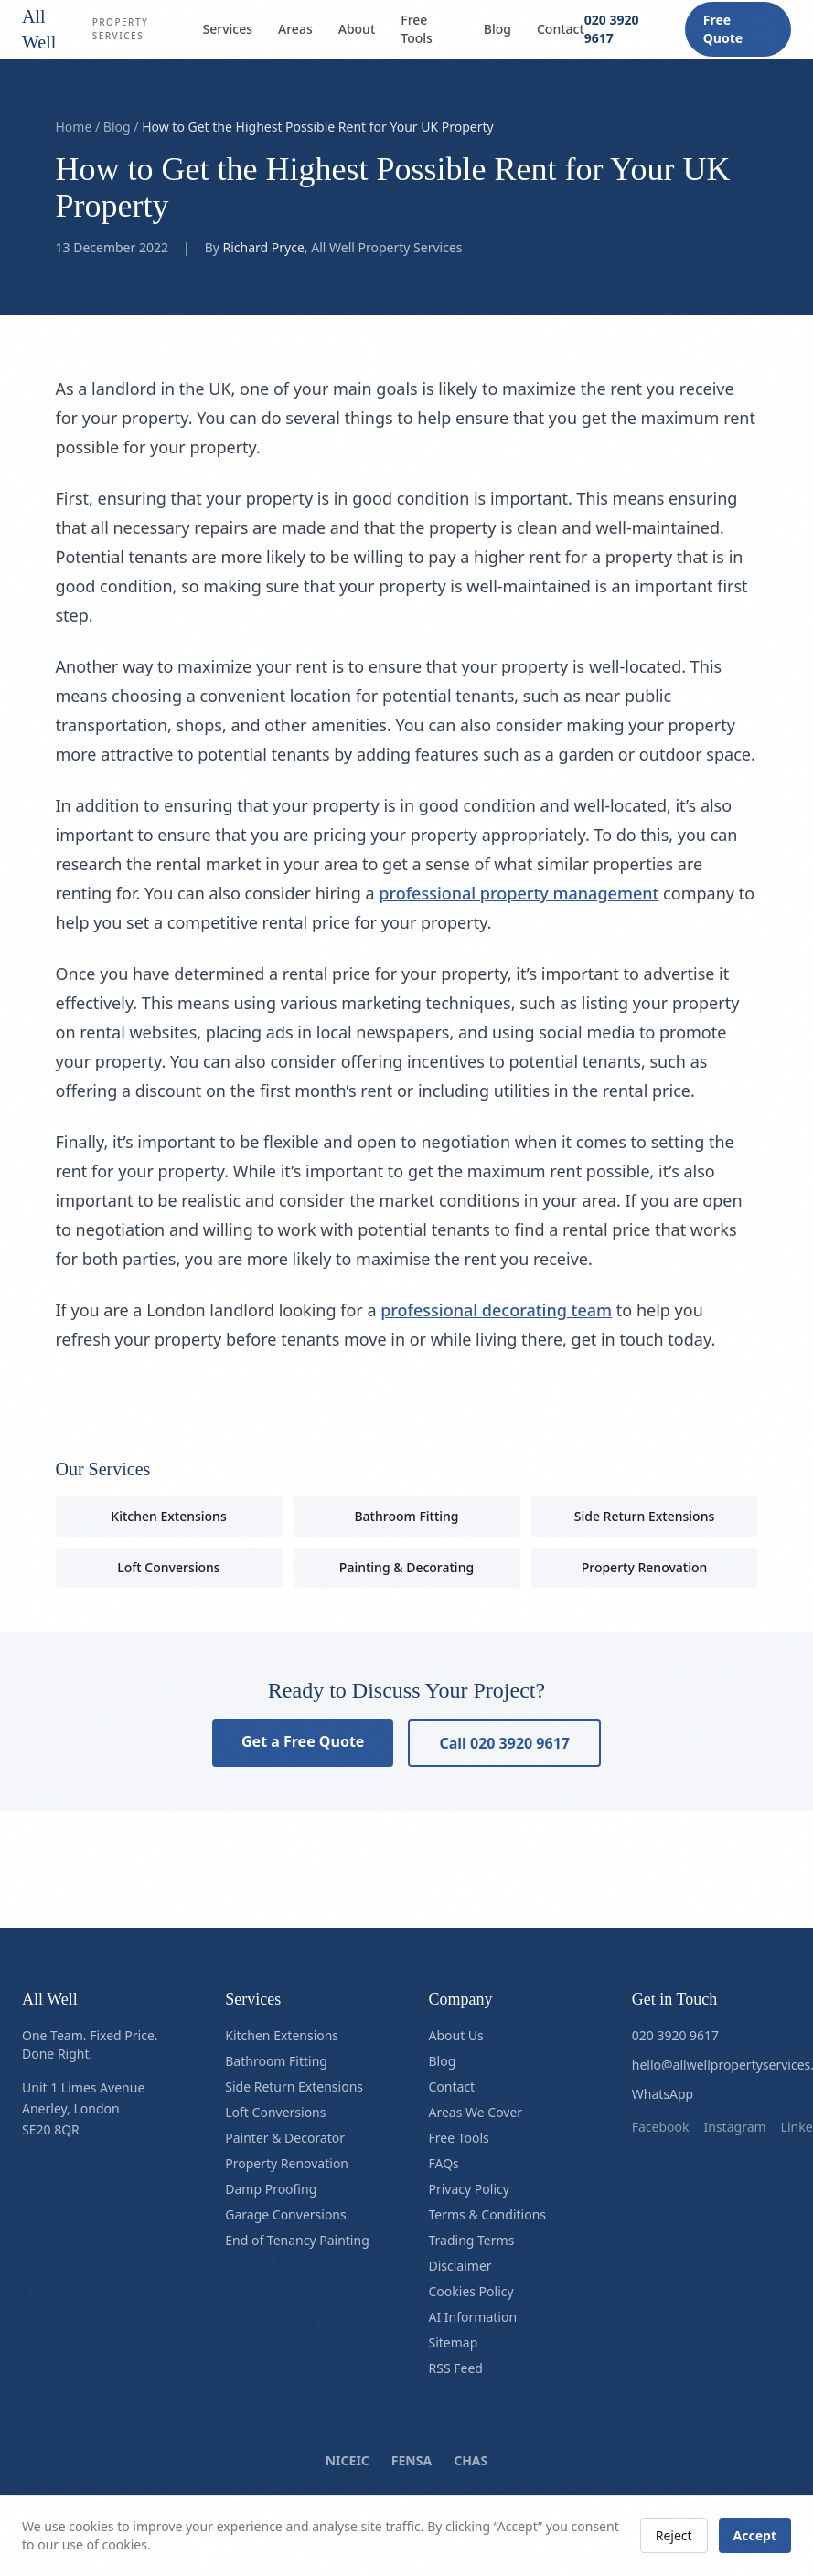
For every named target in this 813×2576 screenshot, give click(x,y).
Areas (295, 28)
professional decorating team (496, 1310)
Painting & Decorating (406, 1567)
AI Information (473, 2317)
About (357, 28)
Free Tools (417, 29)
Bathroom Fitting (406, 1516)
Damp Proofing (270, 2189)
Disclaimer (460, 2265)
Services (228, 28)
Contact (560, 28)
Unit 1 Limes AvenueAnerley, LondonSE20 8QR (83, 2108)
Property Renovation (645, 1567)
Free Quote (723, 29)
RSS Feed (456, 2368)
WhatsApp (662, 2093)
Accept (754, 2535)
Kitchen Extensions (168, 1516)
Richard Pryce (264, 247)
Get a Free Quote (302, 1741)
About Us (456, 2035)
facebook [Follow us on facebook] (661, 2126)
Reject (674, 2535)
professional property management (518, 893)
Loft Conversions (168, 1567)
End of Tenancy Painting (297, 2240)
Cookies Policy (471, 2291)
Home (74, 126)
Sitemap (453, 2342)
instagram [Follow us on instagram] (735, 2126)
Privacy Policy (469, 2189)
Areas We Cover (476, 2112)
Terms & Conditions (488, 2214)
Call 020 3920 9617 (504, 1743)
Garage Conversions (285, 2214)
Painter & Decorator (285, 2137)
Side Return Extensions (644, 1516)
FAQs (444, 2163)
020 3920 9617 (611, 29)
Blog (497, 28)
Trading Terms (472, 2240)
